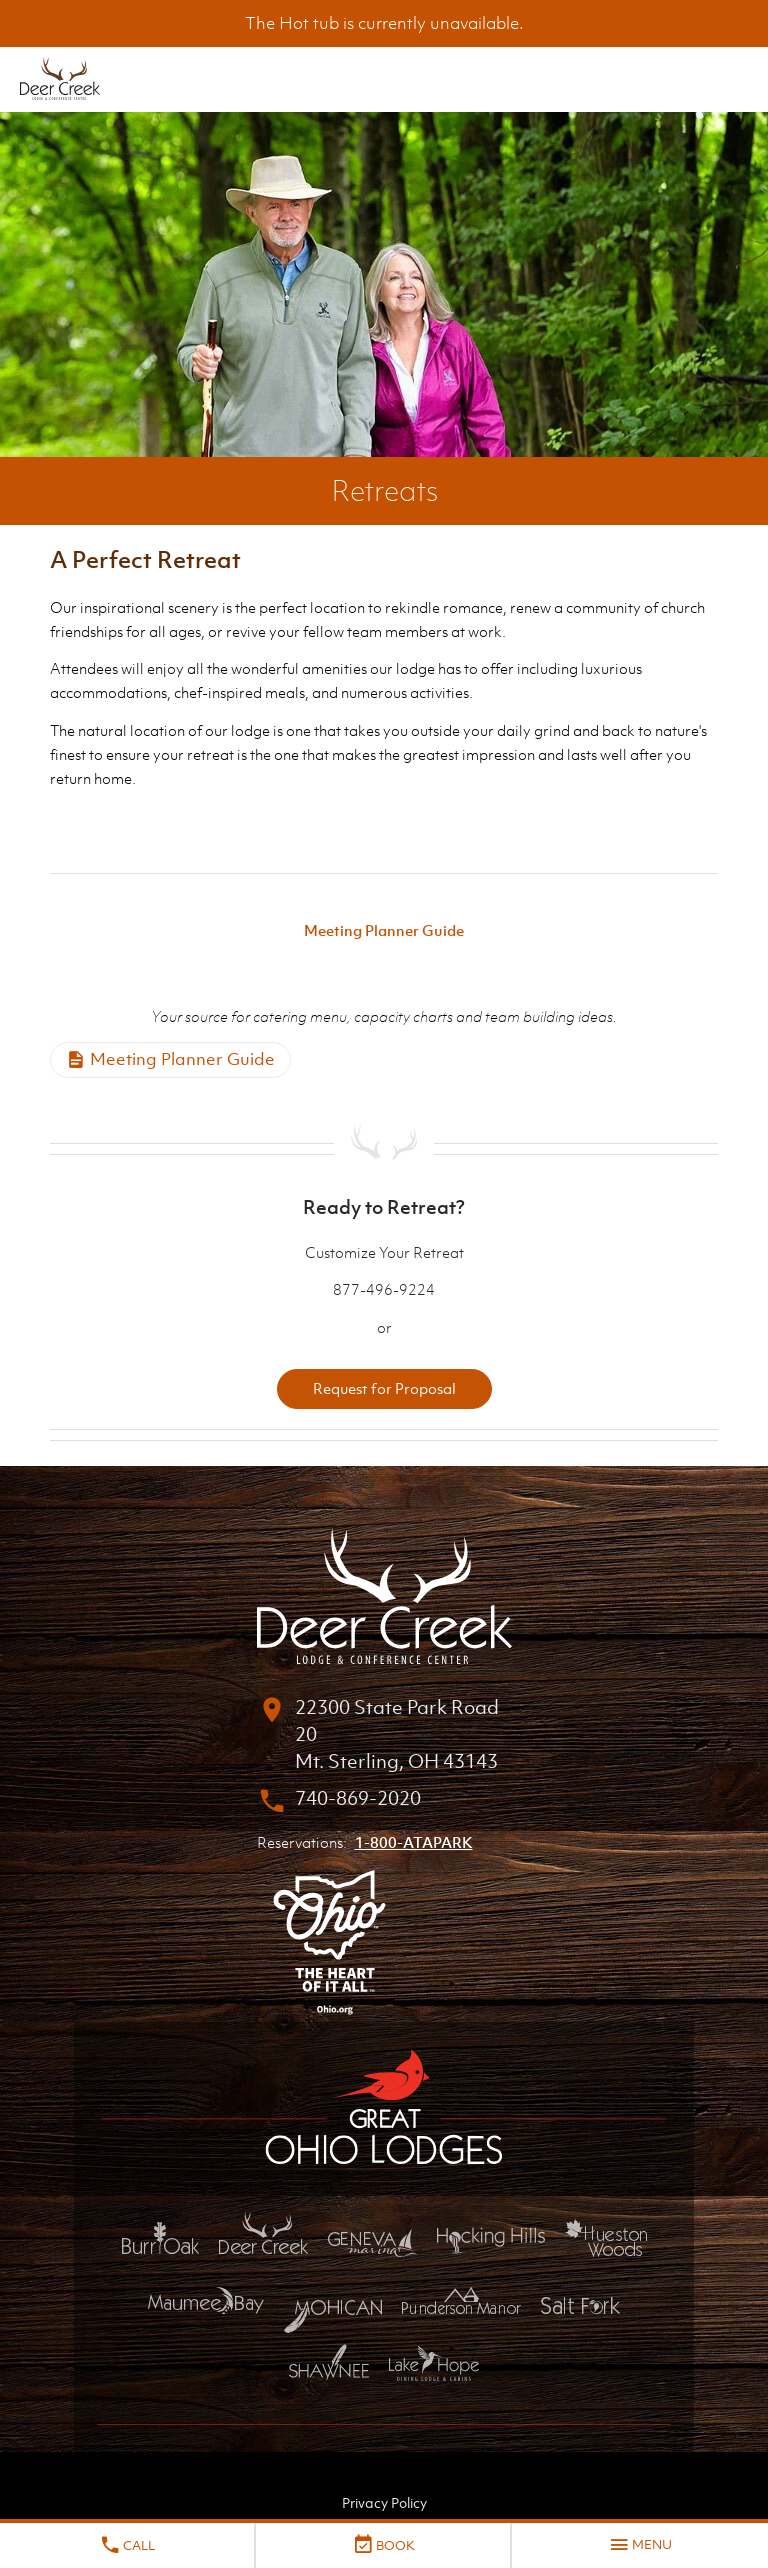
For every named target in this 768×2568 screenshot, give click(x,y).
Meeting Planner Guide (384, 930)
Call (127, 2545)
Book (383, 2545)
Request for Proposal (384, 1388)
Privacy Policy (384, 2502)
